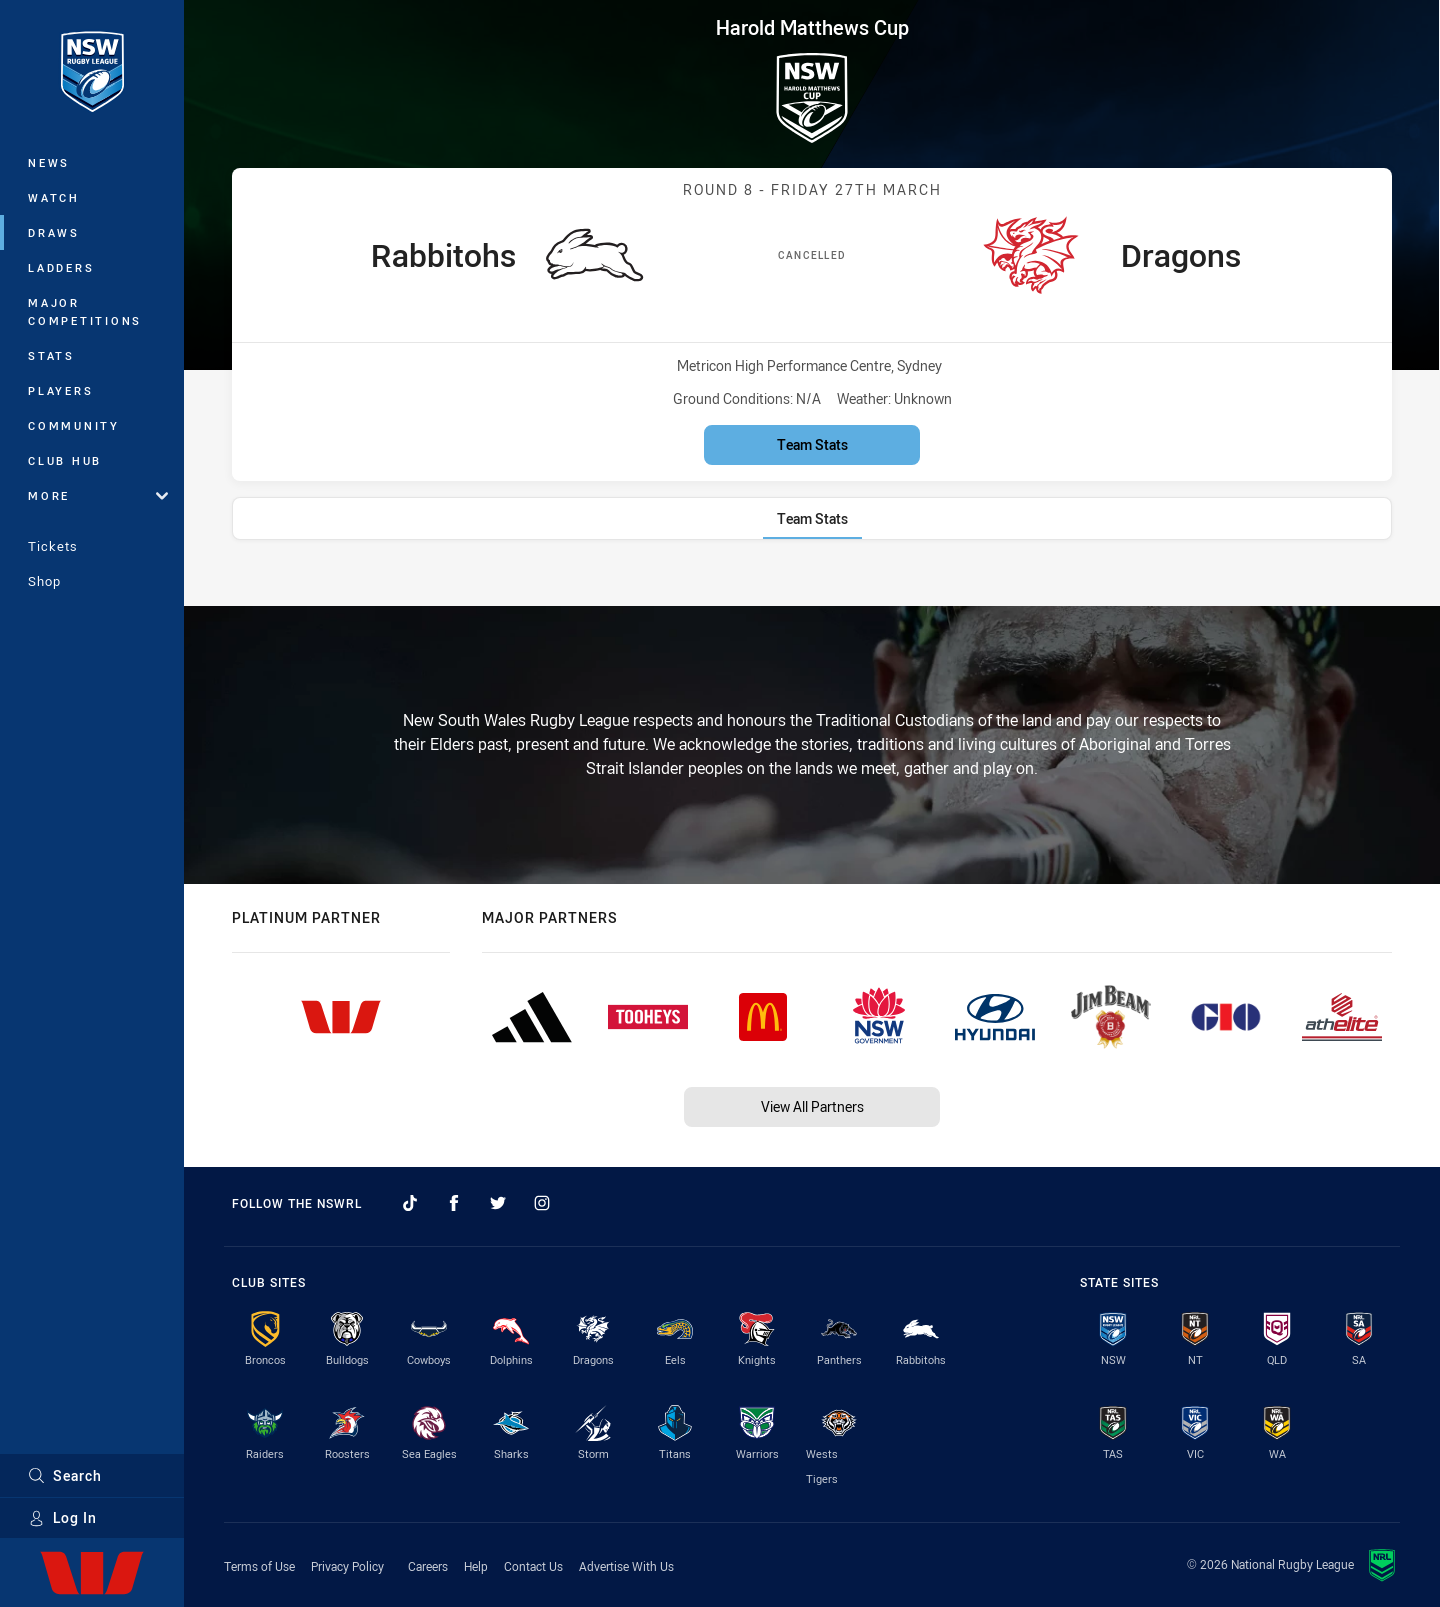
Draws (54, 232)
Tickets (53, 546)
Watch (54, 197)
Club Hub (65, 460)
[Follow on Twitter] (498, 1203)
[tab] (812, 518)
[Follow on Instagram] (542, 1203)
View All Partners (812, 1106)
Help (476, 1566)
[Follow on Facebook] (454, 1203)
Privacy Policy (347, 1566)
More (98, 495)
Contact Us (533, 1566)
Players (60, 390)
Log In (62, 1517)
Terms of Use (259, 1566)
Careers (428, 1566)
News (49, 162)
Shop (44, 581)
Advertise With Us (626, 1566)
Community (74, 425)
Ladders (61, 267)
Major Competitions (85, 311)
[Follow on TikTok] (410, 1203)
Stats (51, 355)
